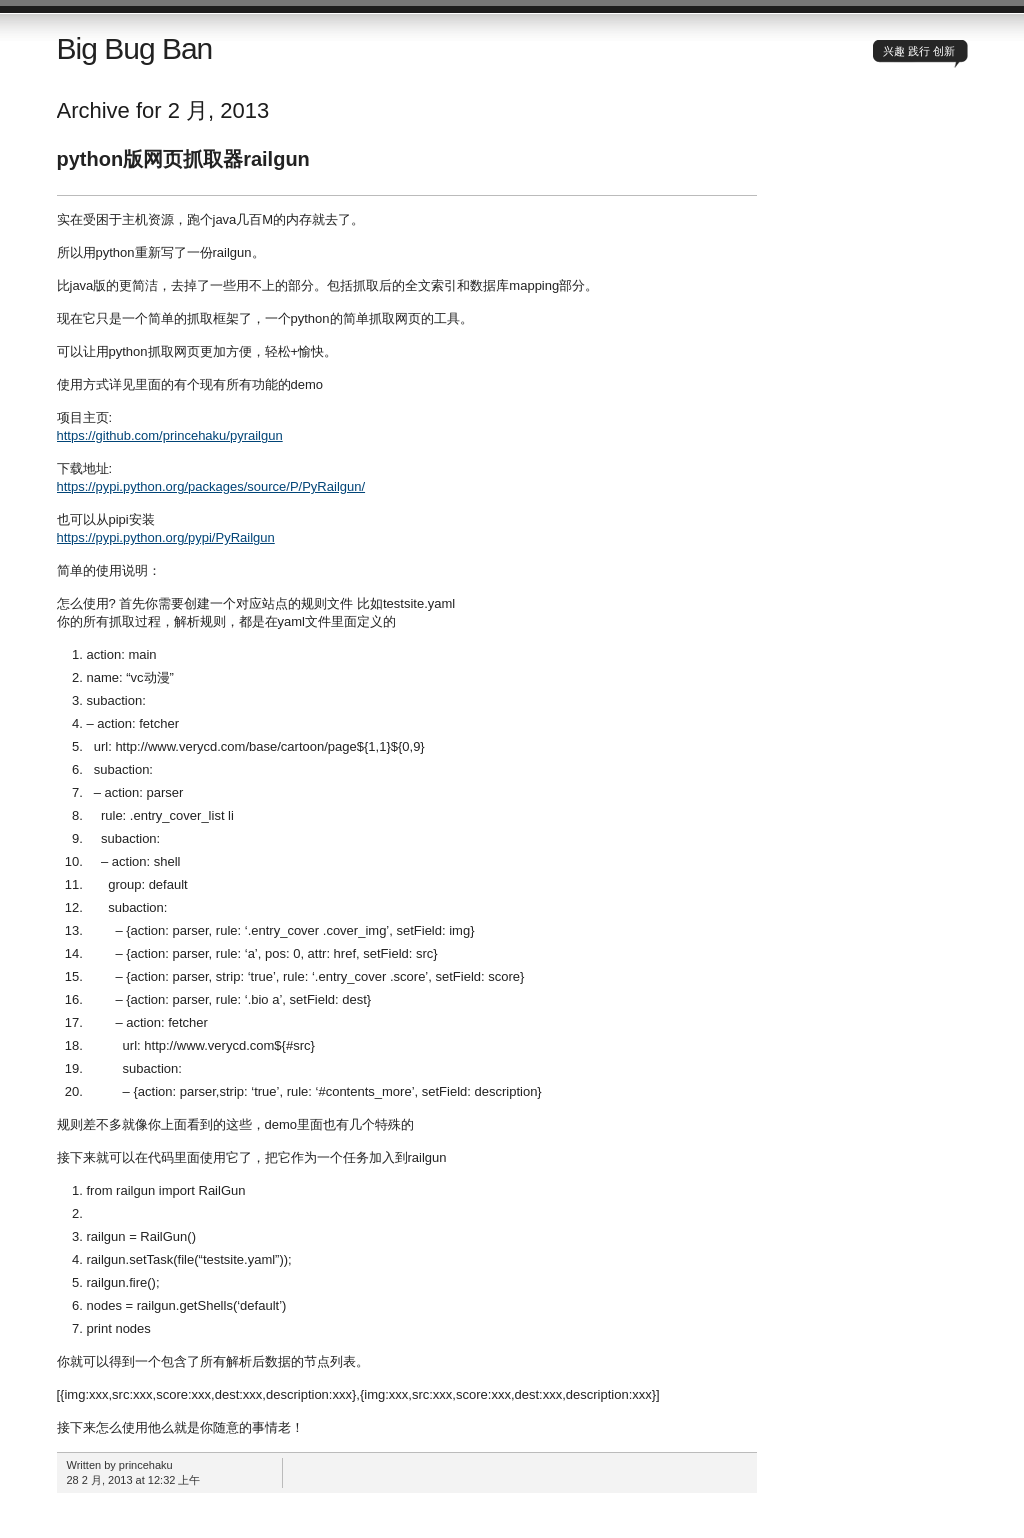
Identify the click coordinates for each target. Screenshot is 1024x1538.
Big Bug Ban (135, 48)
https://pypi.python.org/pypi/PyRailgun (166, 537)
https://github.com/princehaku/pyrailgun (170, 435)
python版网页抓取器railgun (183, 159)
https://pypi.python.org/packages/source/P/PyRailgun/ (211, 486)
